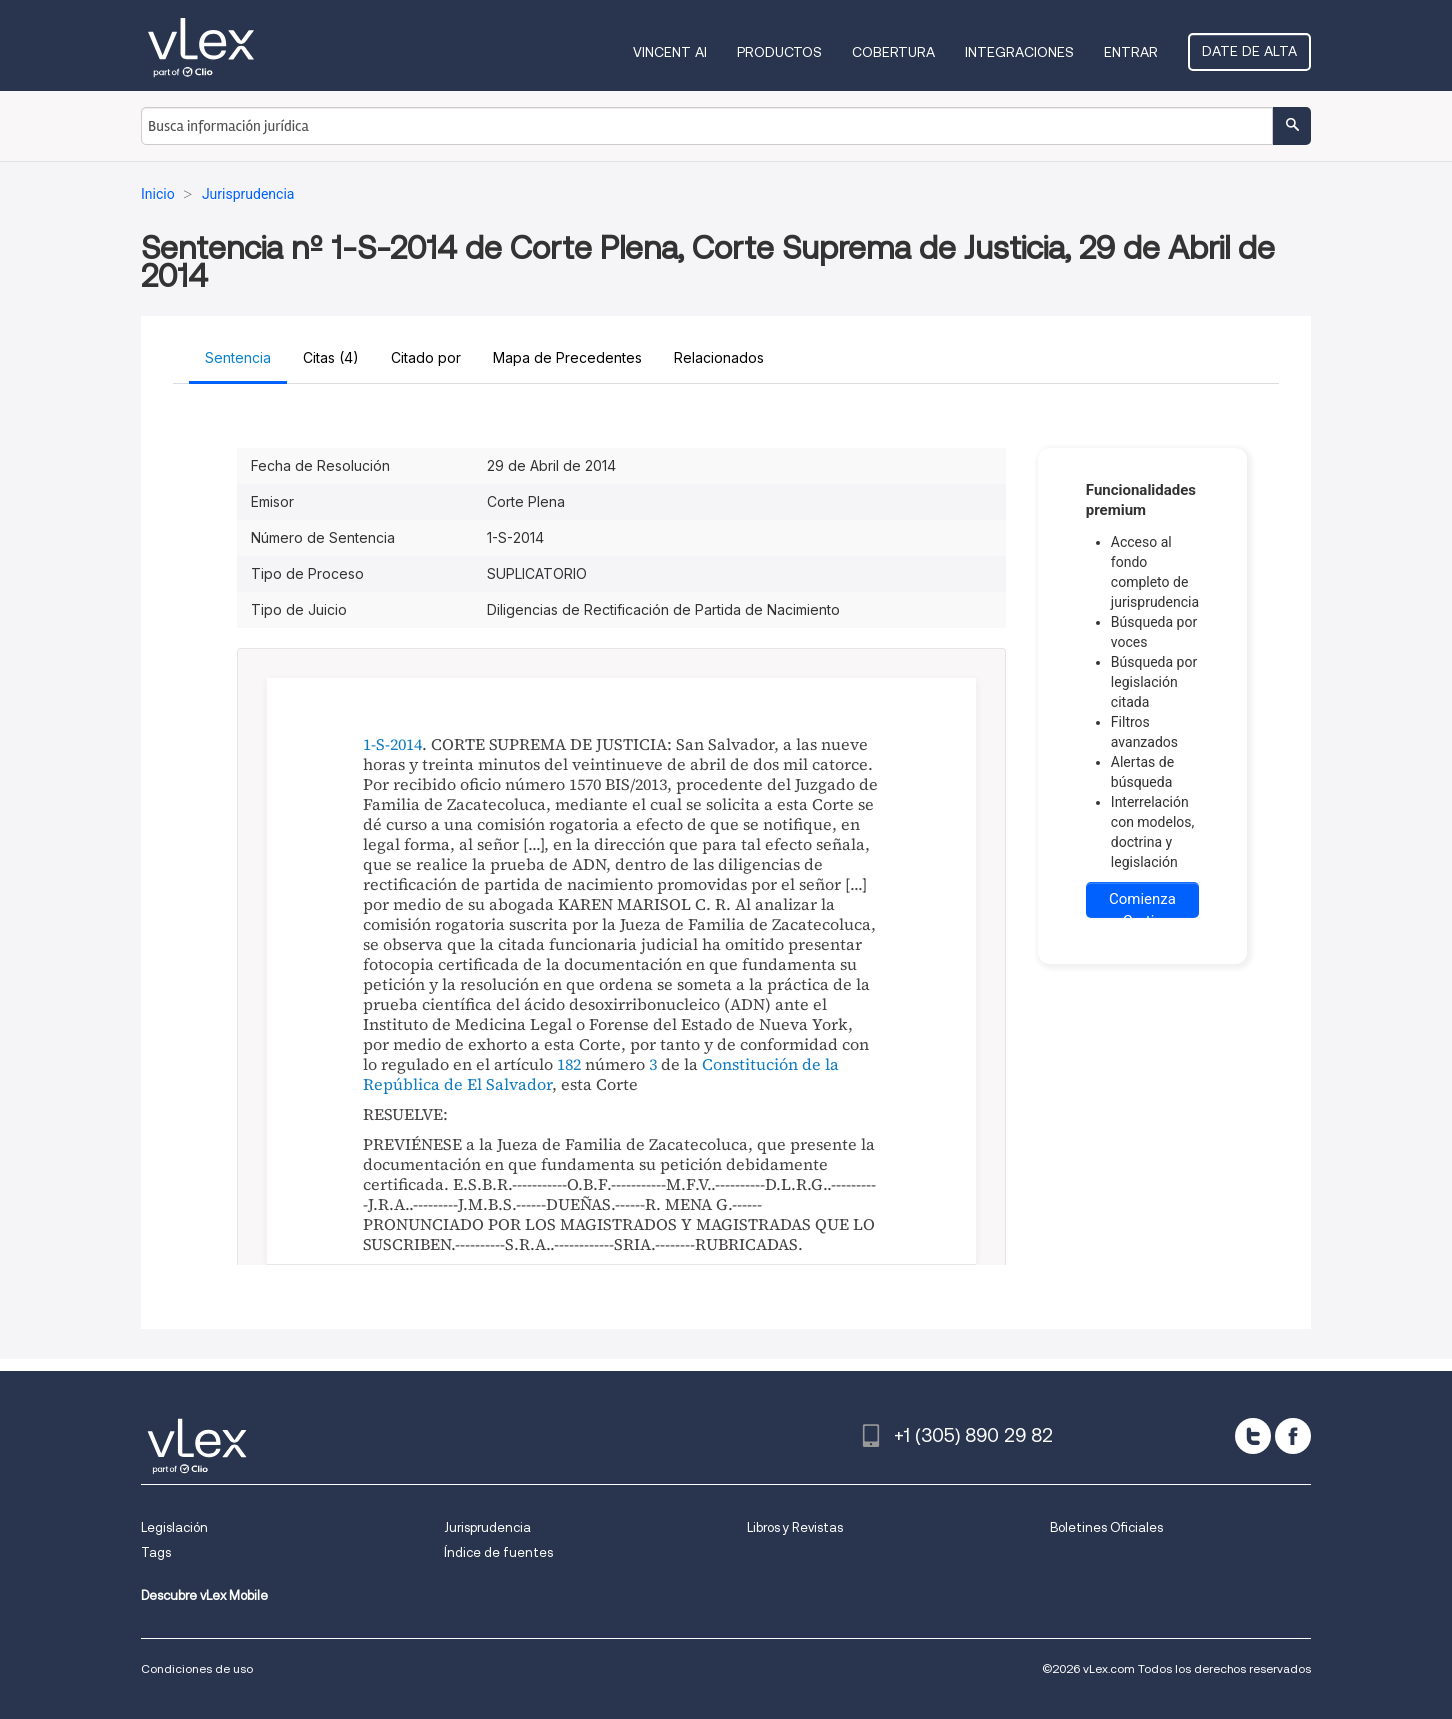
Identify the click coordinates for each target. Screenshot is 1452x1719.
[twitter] (1253, 1436)
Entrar (1131, 52)
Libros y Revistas (795, 1527)
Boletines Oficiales (1106, 1527)
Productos (779, 52)
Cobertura (893, 52)
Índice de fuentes (498, 1552)
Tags (156, 1552)
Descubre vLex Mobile (204, 1595)
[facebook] (1293, 1436)
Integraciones (1019, 52)
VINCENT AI (670, 52)
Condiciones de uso (197, 1668)
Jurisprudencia (487, 1527)
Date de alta (1249, 51)
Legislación (174, 1527)
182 (569, 1064)
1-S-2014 (392, 744)
